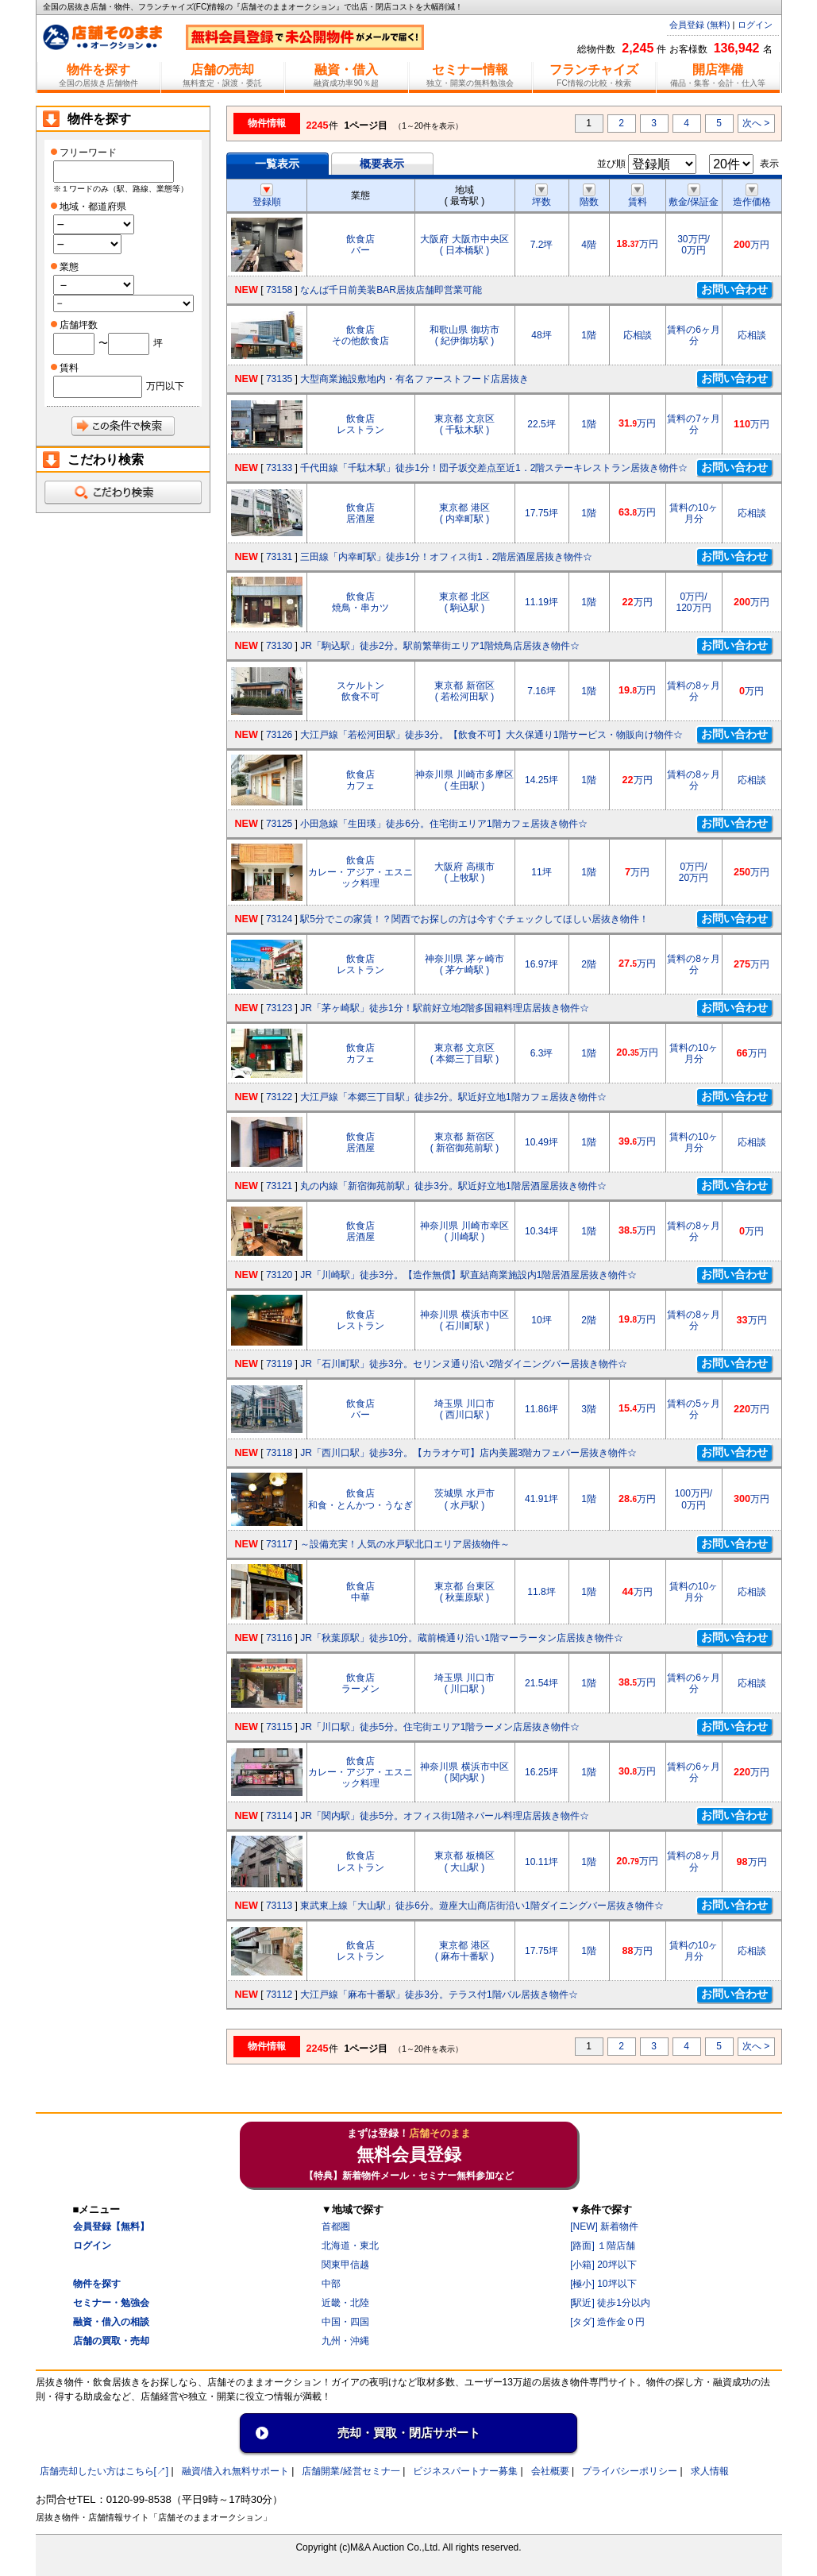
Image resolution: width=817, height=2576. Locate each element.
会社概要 (550, 2471)
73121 (279, 1185)
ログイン (755, 24)
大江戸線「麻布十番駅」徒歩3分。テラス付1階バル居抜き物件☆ (438, 1994)
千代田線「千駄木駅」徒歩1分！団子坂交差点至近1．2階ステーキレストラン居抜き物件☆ (494, 467)
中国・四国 (345, 2321)
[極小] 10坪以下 (603, 2283)
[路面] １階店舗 (602, 2245)
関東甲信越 (345, 2264)
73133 (279, 467)
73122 (279, 1097)
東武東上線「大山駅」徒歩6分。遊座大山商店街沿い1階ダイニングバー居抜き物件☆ (481, 1905)
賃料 (637, 196)
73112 (279, 1994)
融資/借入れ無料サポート (235, 2471)
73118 (279, 1452)
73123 (279, 1008)
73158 (279, 289)
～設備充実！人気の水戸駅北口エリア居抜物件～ (405, 1544)
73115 (279, 1726)
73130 (279, 645)
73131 (279, 556)
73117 (279, 1544)
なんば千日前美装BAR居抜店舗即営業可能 (391, 289)
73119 (279, 1363)
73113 (279, 1905)
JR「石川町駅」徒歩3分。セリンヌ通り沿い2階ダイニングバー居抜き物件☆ (463, 1363)
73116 (279, 1637)
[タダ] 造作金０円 (607, 2321)
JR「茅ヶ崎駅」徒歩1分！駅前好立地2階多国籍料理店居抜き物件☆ (444, 1008)
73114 (279, 1815)
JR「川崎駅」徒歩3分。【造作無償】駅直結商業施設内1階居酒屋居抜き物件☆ (468, 1274)
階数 (589, 196)
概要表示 (382, 163)
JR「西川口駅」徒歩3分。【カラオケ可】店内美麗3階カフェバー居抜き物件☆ (468, 1452)
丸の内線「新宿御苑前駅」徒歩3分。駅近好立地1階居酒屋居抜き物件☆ (453, 1185)
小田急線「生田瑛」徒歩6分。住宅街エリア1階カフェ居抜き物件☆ (443, 823)
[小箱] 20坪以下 (603, 2264)
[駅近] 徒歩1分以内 (610, 2302)
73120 (279, 1274)
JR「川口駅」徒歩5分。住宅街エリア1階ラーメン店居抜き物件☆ (440, 1726)
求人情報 (710, 2471)
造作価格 (752, 196)
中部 (331, 2283)
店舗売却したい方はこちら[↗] (104, 2471)
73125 (279, 823)
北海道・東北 (350, 2245)
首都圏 (336, 2226)
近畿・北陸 (345, 2302)
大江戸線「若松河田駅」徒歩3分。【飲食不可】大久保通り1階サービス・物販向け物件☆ (491, 734)
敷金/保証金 (694, 196)
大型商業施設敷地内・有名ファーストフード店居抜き (414, 378)
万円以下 (165, 386)
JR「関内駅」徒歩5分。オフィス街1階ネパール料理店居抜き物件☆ (444, 1815)
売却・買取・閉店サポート (408, 2432)
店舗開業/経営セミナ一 (350, 2471)
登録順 (266, 196)
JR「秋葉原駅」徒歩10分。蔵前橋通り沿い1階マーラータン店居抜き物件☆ (461, 1637)
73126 (279, 734)
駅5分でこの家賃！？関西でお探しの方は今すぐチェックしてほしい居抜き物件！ (474, 919)
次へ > (755, 123)
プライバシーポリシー (629, 2471)
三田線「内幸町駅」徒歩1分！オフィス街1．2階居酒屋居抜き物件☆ (446, 556)
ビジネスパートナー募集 (465, 2471)
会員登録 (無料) (699, 24)
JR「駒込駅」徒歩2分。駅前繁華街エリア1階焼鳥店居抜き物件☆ (440, 645)
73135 (279, 378)
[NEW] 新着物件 (604, 2226)
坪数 (541, 196)
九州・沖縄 (345, 2340)
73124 (279, 919)
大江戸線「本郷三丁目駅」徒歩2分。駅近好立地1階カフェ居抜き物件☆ (453, 1097)
